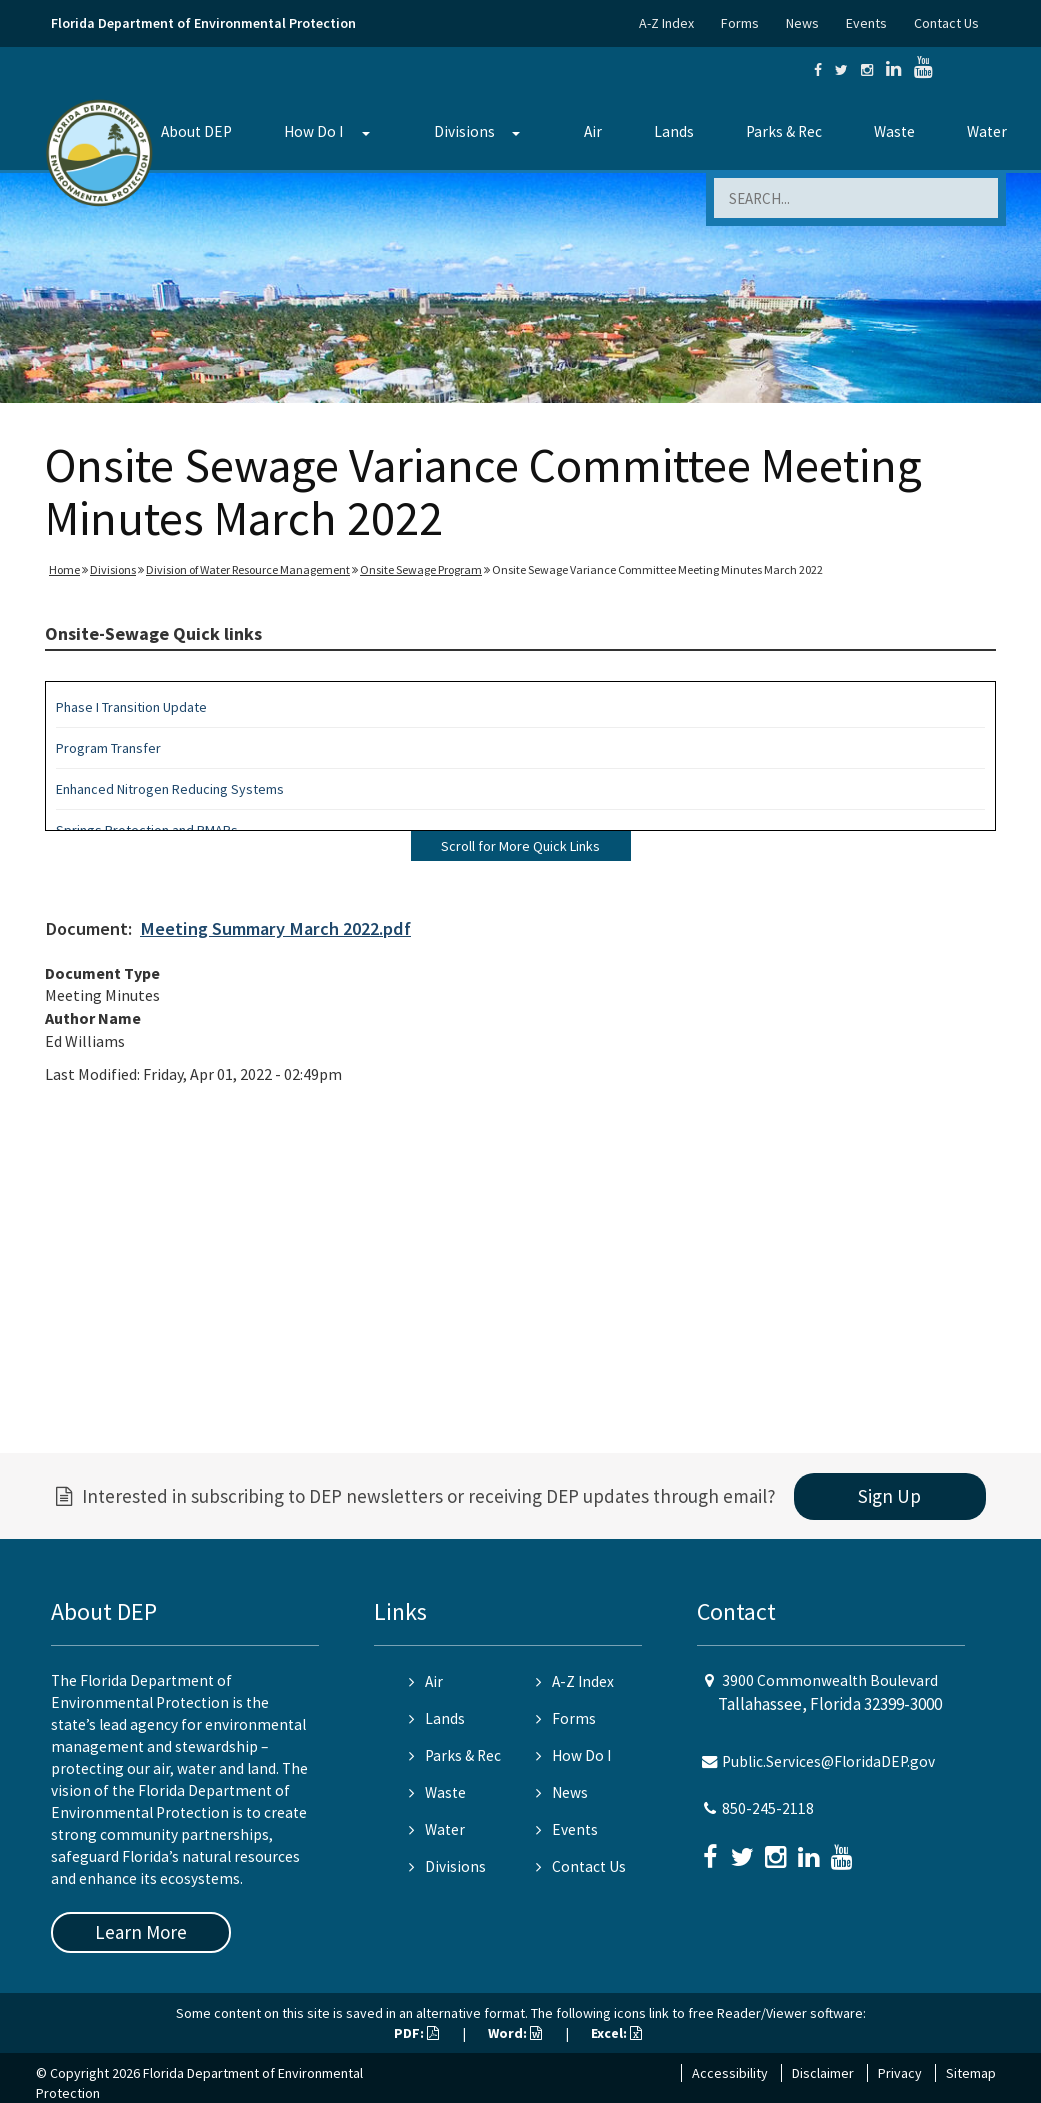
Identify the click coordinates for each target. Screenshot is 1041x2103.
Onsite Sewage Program (421, 569)
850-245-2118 (768, 1808)
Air (593, 131)
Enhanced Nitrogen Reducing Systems (170, 789)
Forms (740, 23)
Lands (674, 131)
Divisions (464, 131)
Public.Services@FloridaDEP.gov (828, 1761)
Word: (515, 2033)
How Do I (313, 131)
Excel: (616, 2033)
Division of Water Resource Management (248, 569)
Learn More (141, 1932)
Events (866, 23)
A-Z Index (666, 23)
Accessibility (730, 2073)
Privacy (900, 2073)
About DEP (196, 131)
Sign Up (889, 1496)
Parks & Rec (784, 131)
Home (64, 569)
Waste (894, 131)
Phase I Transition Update (131, 707)
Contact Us (946, 23)
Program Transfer (108, 748)
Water (987, 131)
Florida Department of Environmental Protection (203, 23)
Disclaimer (823, 2073)
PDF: (416, 2033)
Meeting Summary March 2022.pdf (275, 928)
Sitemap (971, 2073)
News (802, 23)
